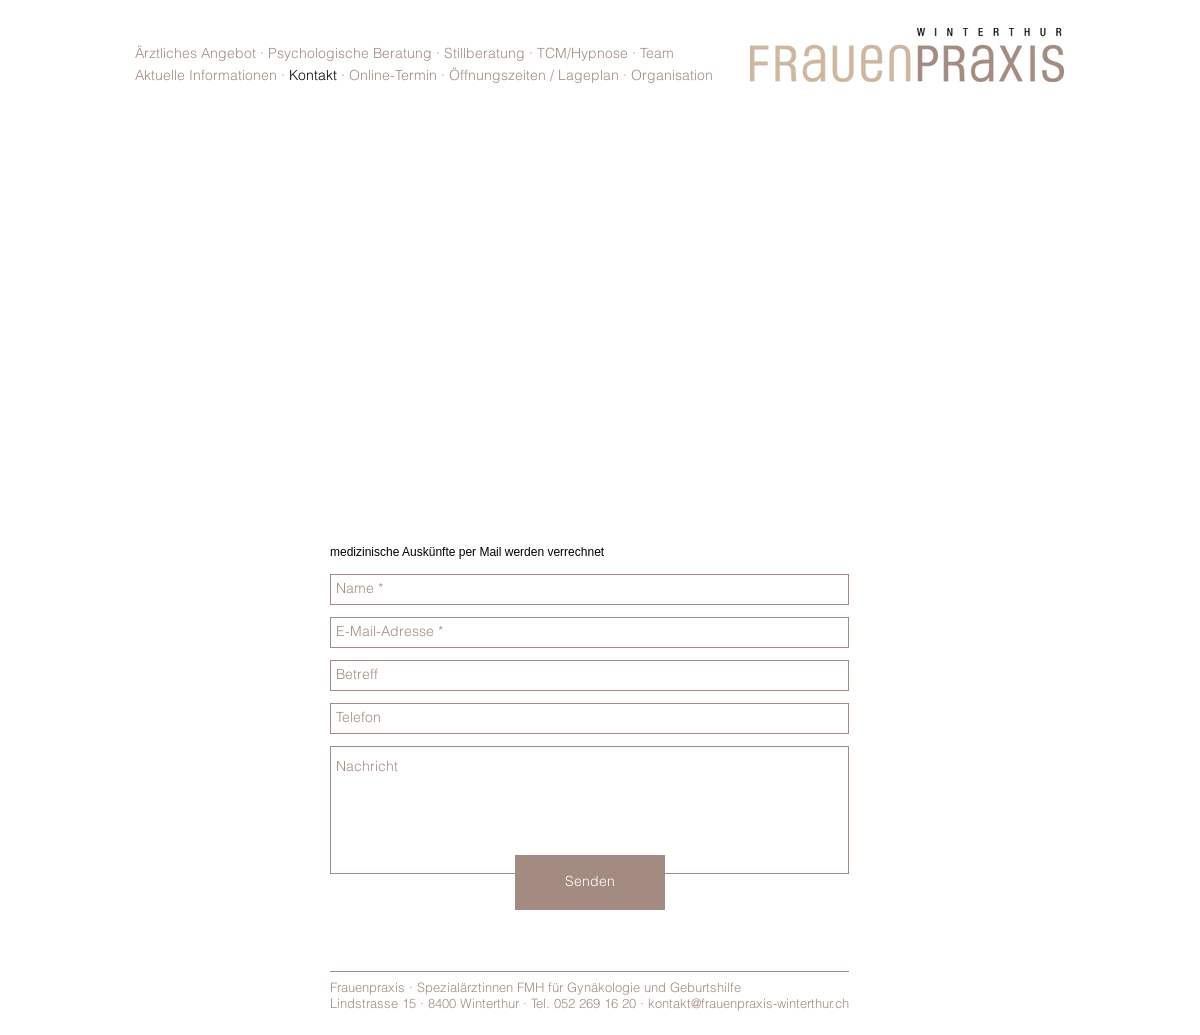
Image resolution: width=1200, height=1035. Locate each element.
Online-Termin (393, 75)
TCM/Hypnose (584, 53)
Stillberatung (484, 53)
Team (657, 53)
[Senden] (590, 882)
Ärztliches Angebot (195, 53)
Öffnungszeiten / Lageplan (534, 75)
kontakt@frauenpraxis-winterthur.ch (748, 1003)
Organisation (672, 75)
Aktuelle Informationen (206, 75)
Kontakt (313, 75)
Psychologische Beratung (352, 53)
